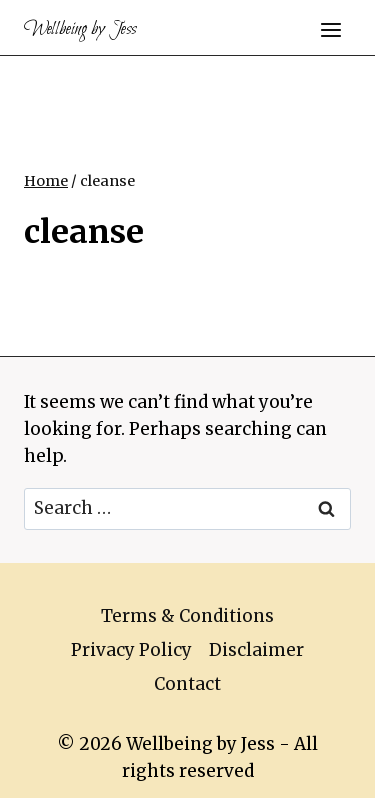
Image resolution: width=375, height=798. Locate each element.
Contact (187, 684)
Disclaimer (256, 650)
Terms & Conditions (187, 616)
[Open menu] (330, 29)
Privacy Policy (131, 650)
